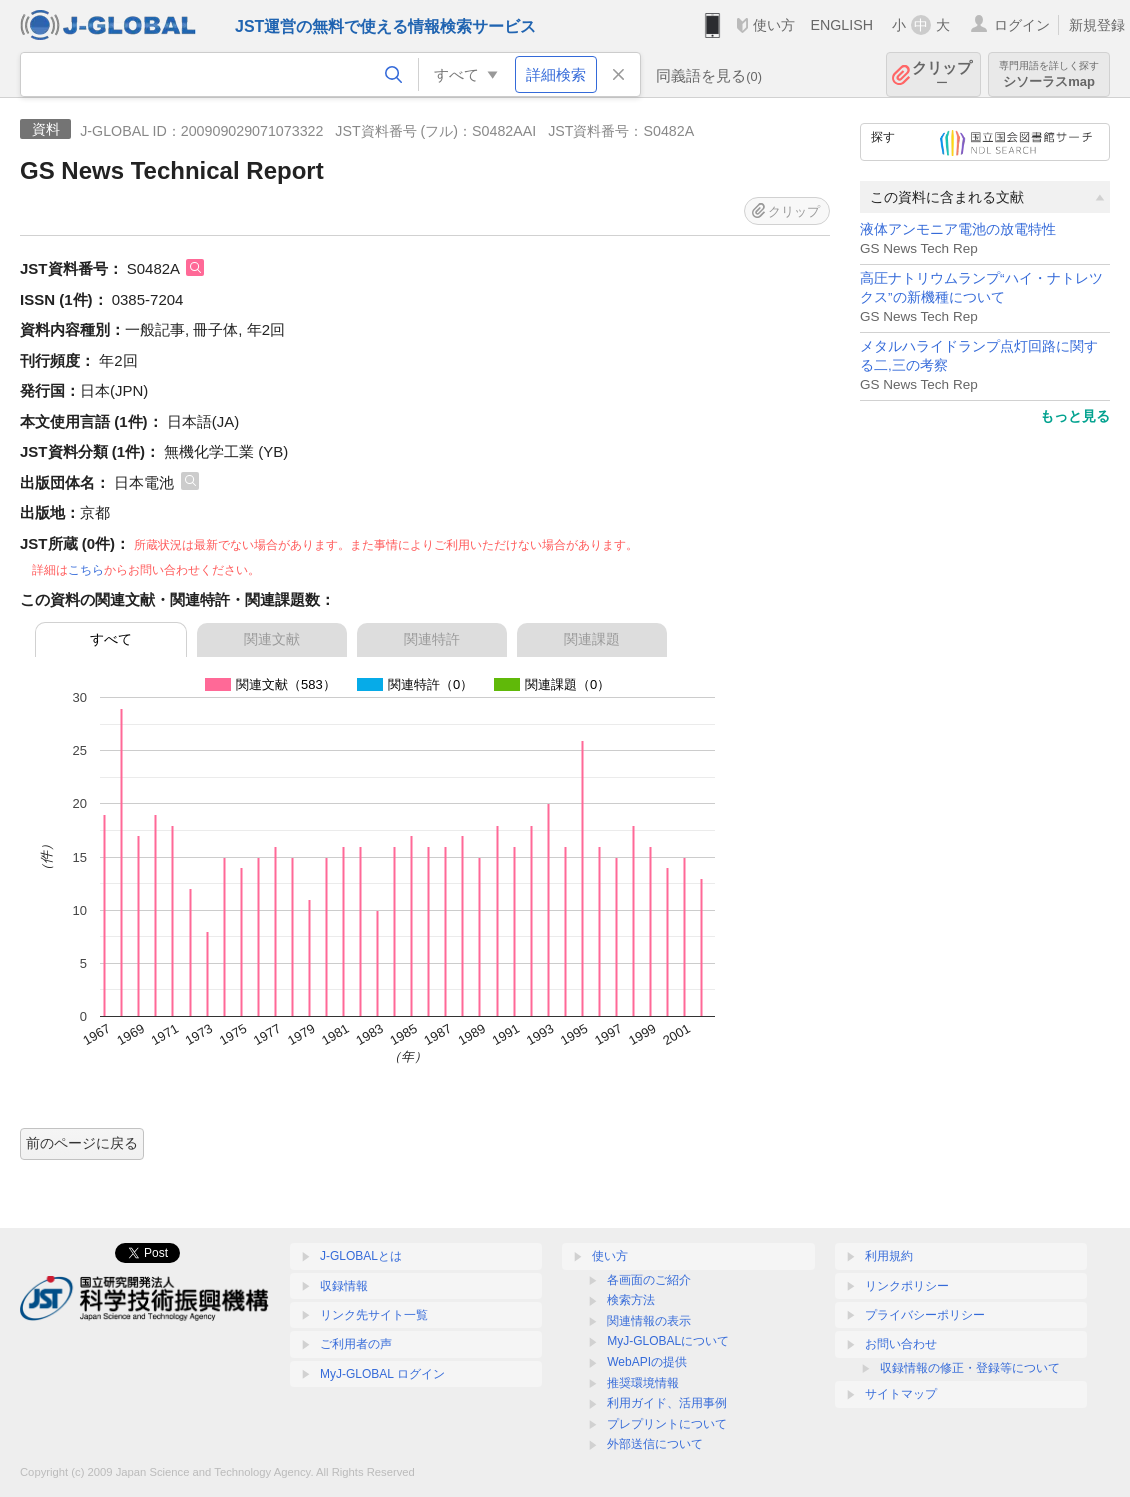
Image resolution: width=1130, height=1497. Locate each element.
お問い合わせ (901, 1344)
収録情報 (344, 1286)
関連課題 (592, 639)
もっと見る (1075, 416)
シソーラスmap (1049, 74)
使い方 (774, 25)
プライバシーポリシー (925, 1315)
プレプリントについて (667, 1424)
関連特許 (432, 639)
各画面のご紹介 (649, 1280)
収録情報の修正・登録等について (970, 1368)
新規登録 (1097, 25)
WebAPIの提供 (647, 1362)
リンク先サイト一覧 (374, 1315)
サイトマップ (901, 1394)
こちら (86, 570)
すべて (111, 639)
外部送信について (655, 1444)
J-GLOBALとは (361, 1256)
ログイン (1022, 25)
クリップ (942, 74)
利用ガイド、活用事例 (667, 1403)
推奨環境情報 (643, 1383)
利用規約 (889, 1256)
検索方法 (631, 1300)
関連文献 (272, 639)
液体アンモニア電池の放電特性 (958, 229)
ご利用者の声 (356, 1344)
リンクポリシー (907, 1286)
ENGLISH (841, 25)
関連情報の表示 (649, 1321)
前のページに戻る (82, 1143)
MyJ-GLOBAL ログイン (382, 1374)
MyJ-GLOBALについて (668, 1341)
